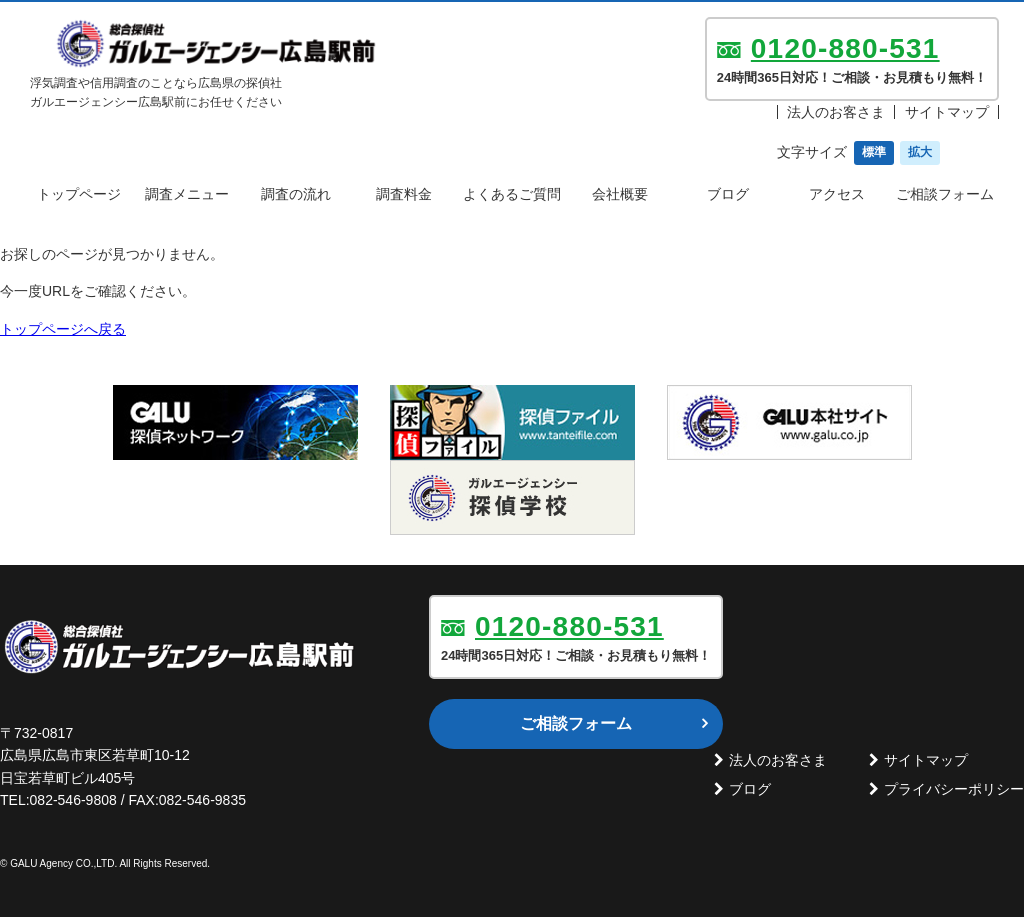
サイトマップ (947, 112)
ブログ (728, 194)
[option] (235, 422)
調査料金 (404, 194)
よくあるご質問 (512, 194)
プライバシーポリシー (954, 789)
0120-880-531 (845, 48)
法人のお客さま (836, 112)
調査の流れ (296, 194)
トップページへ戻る (63, 329)
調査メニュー (187, 194)
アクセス (837, 194)
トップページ (79, 194)
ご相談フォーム (945, 194)
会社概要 (620, 194)
